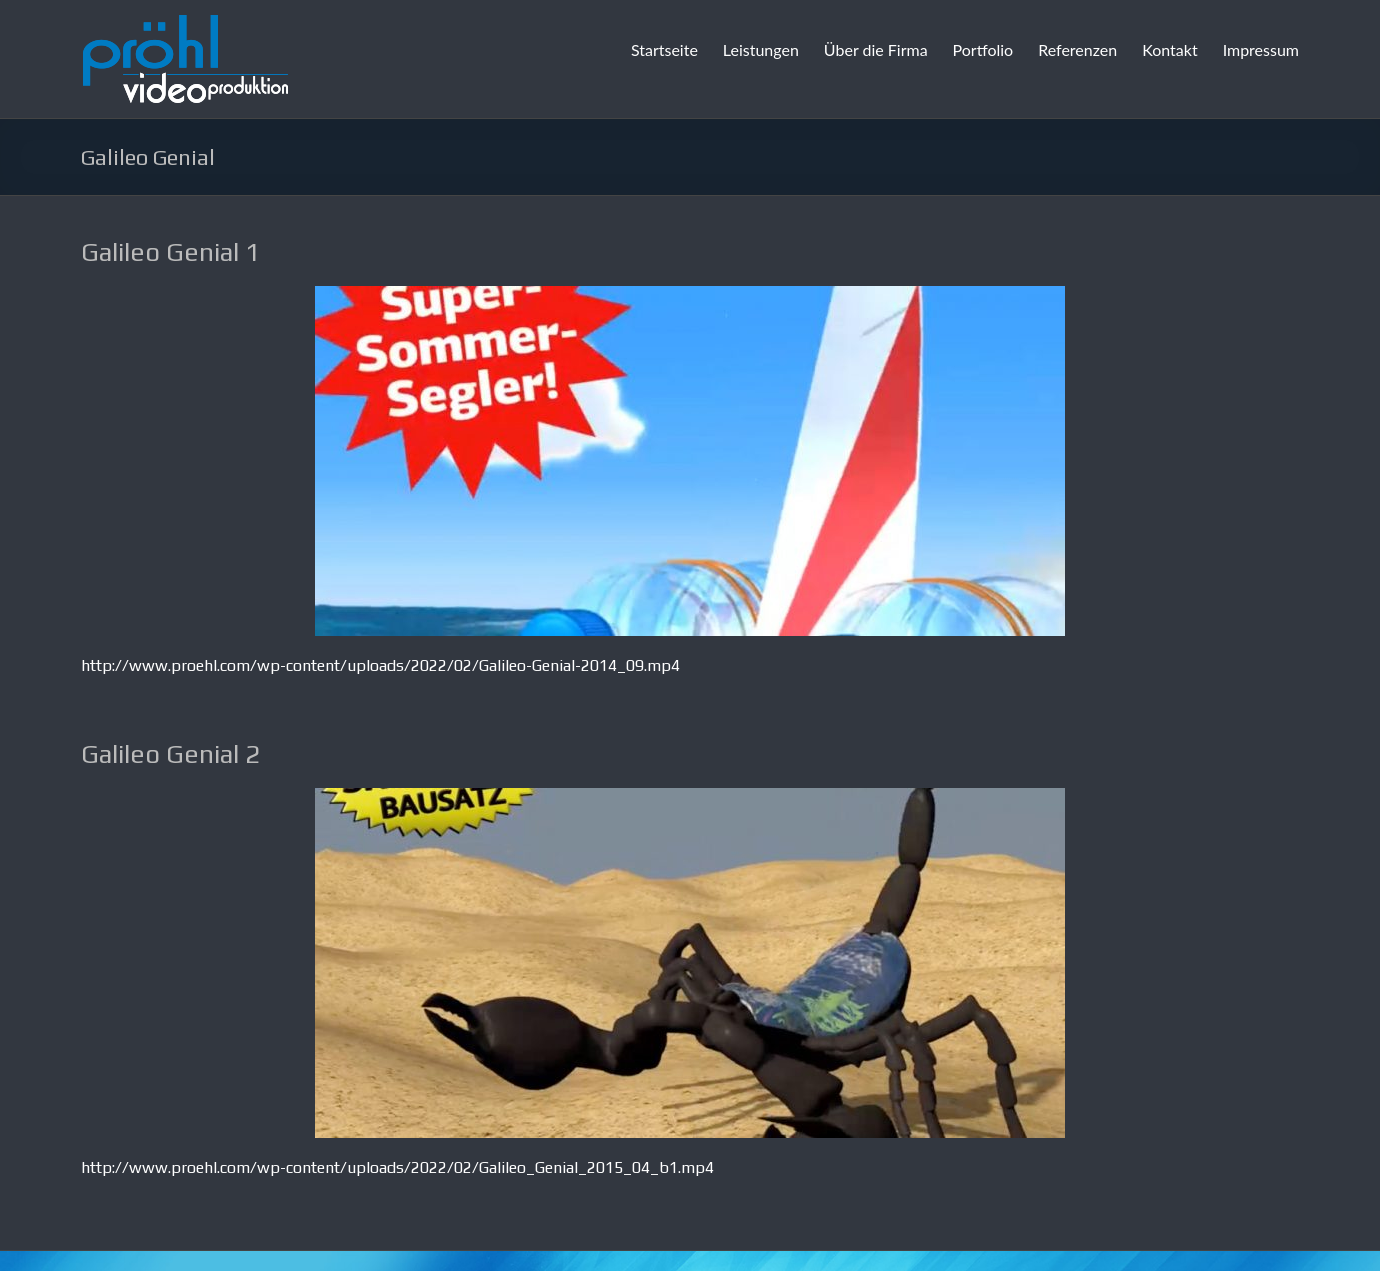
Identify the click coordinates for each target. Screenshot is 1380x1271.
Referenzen (1077, 49)
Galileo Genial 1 (170, 252)
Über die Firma (876, 49)
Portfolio (983, 49)
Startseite (664, 49)
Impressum (1261, 49)
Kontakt (1169, 49)
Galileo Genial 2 (170, 754)
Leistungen (761, 49)
